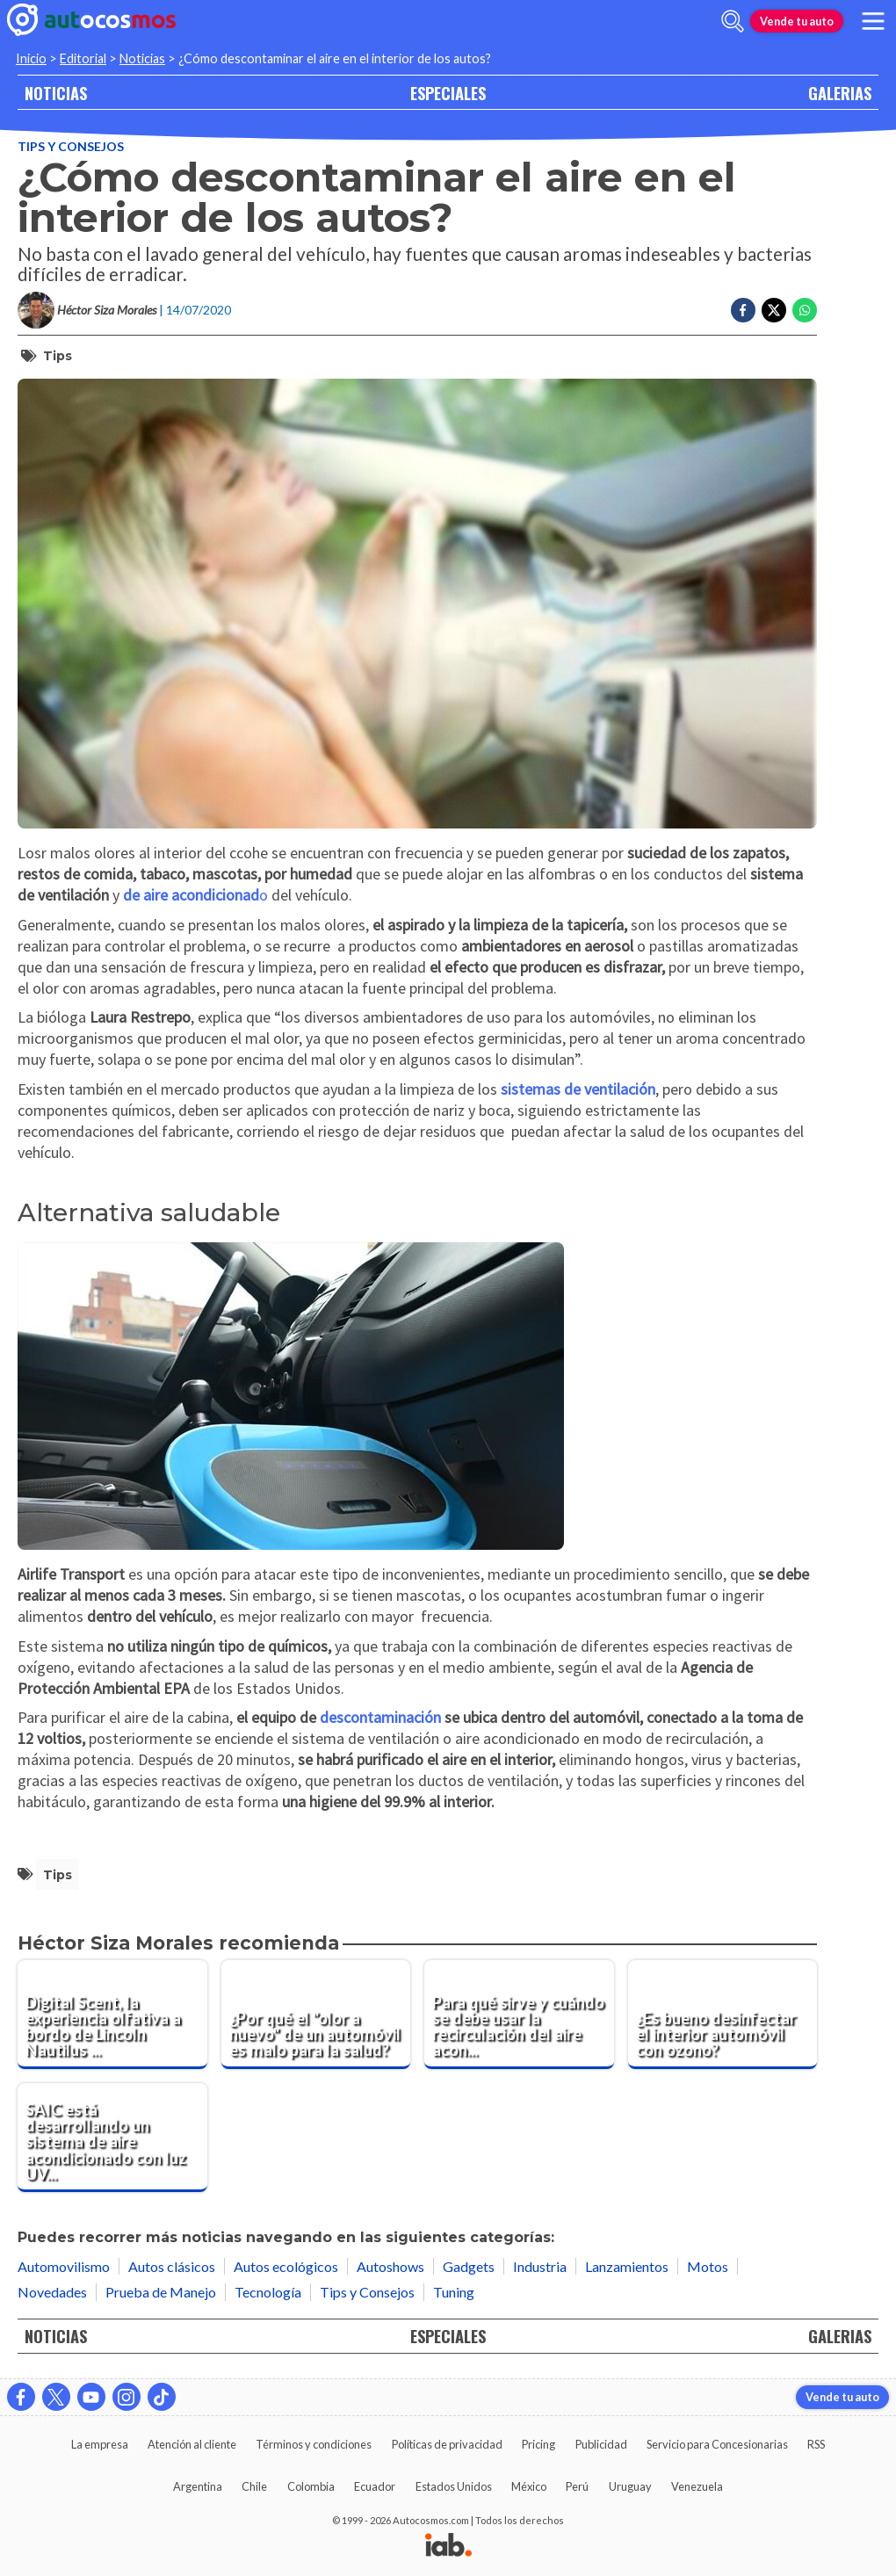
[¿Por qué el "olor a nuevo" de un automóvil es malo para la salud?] (316, 2014)
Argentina (197, 2486)
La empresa (99, 2444)
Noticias (142, 58)
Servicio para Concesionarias (717, 2444)
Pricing (538, 2444)
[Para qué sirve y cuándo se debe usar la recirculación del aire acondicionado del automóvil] (519, 2014)
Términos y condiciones (314, 2444)
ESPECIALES (448, 93)
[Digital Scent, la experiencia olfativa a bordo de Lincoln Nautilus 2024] (112, 2014)
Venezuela (697, 2486)
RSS (816, 2444)
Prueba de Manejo (160, 2291)
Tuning (453, 2291)
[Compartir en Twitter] (774, 310)
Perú (577, 2486)
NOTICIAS (56, 93)
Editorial (83, 58)
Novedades (52, 2291)
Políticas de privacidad (447, 2444)
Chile (254, 2486)
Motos (707, 2266)
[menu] (873, 21)
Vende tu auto (797, 21)
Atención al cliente (192, 2444)
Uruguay (630, 2486)
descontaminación (380, 1717)
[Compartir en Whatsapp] (804, 310)
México (528, 2486)
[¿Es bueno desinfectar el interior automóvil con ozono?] (723, 2014)
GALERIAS (839, 93)
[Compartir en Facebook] (743, 310)
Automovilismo (64, 2266)
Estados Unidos (453, 2486)
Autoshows (390, 2266)
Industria (540, 2266)
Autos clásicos (171, 2266)
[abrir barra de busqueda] (732, 21)
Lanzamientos (626, 2266)
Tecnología (268, 2291)
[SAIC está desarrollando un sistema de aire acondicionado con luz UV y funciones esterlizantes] (112, 2137)
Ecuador (374, 2486)
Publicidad (601, 2444)
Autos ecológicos (286, 2266)
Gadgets (469, 2266)
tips (57, 356)
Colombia (311, 2486)
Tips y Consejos (71, 146)
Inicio (31, 58)
